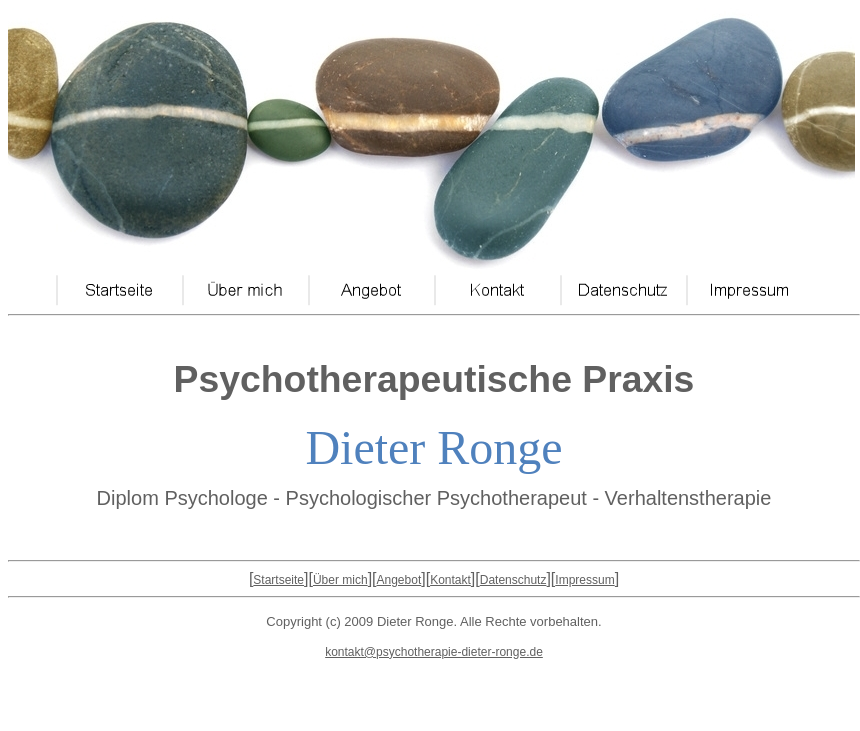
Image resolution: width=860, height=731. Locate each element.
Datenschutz (513, 580)
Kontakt (450, 580)
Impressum (584, 580)
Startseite (278, 580)
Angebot (399, 580)
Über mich (340, 580)
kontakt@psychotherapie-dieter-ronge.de (434, 652)
